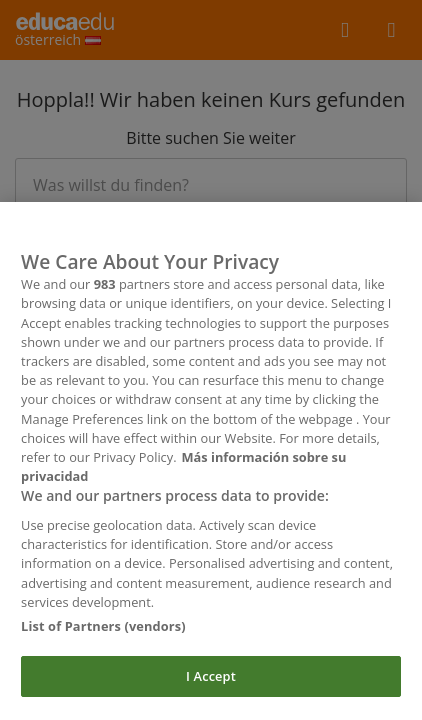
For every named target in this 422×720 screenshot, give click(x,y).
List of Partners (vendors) (103, 636)
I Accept (211, 686)
